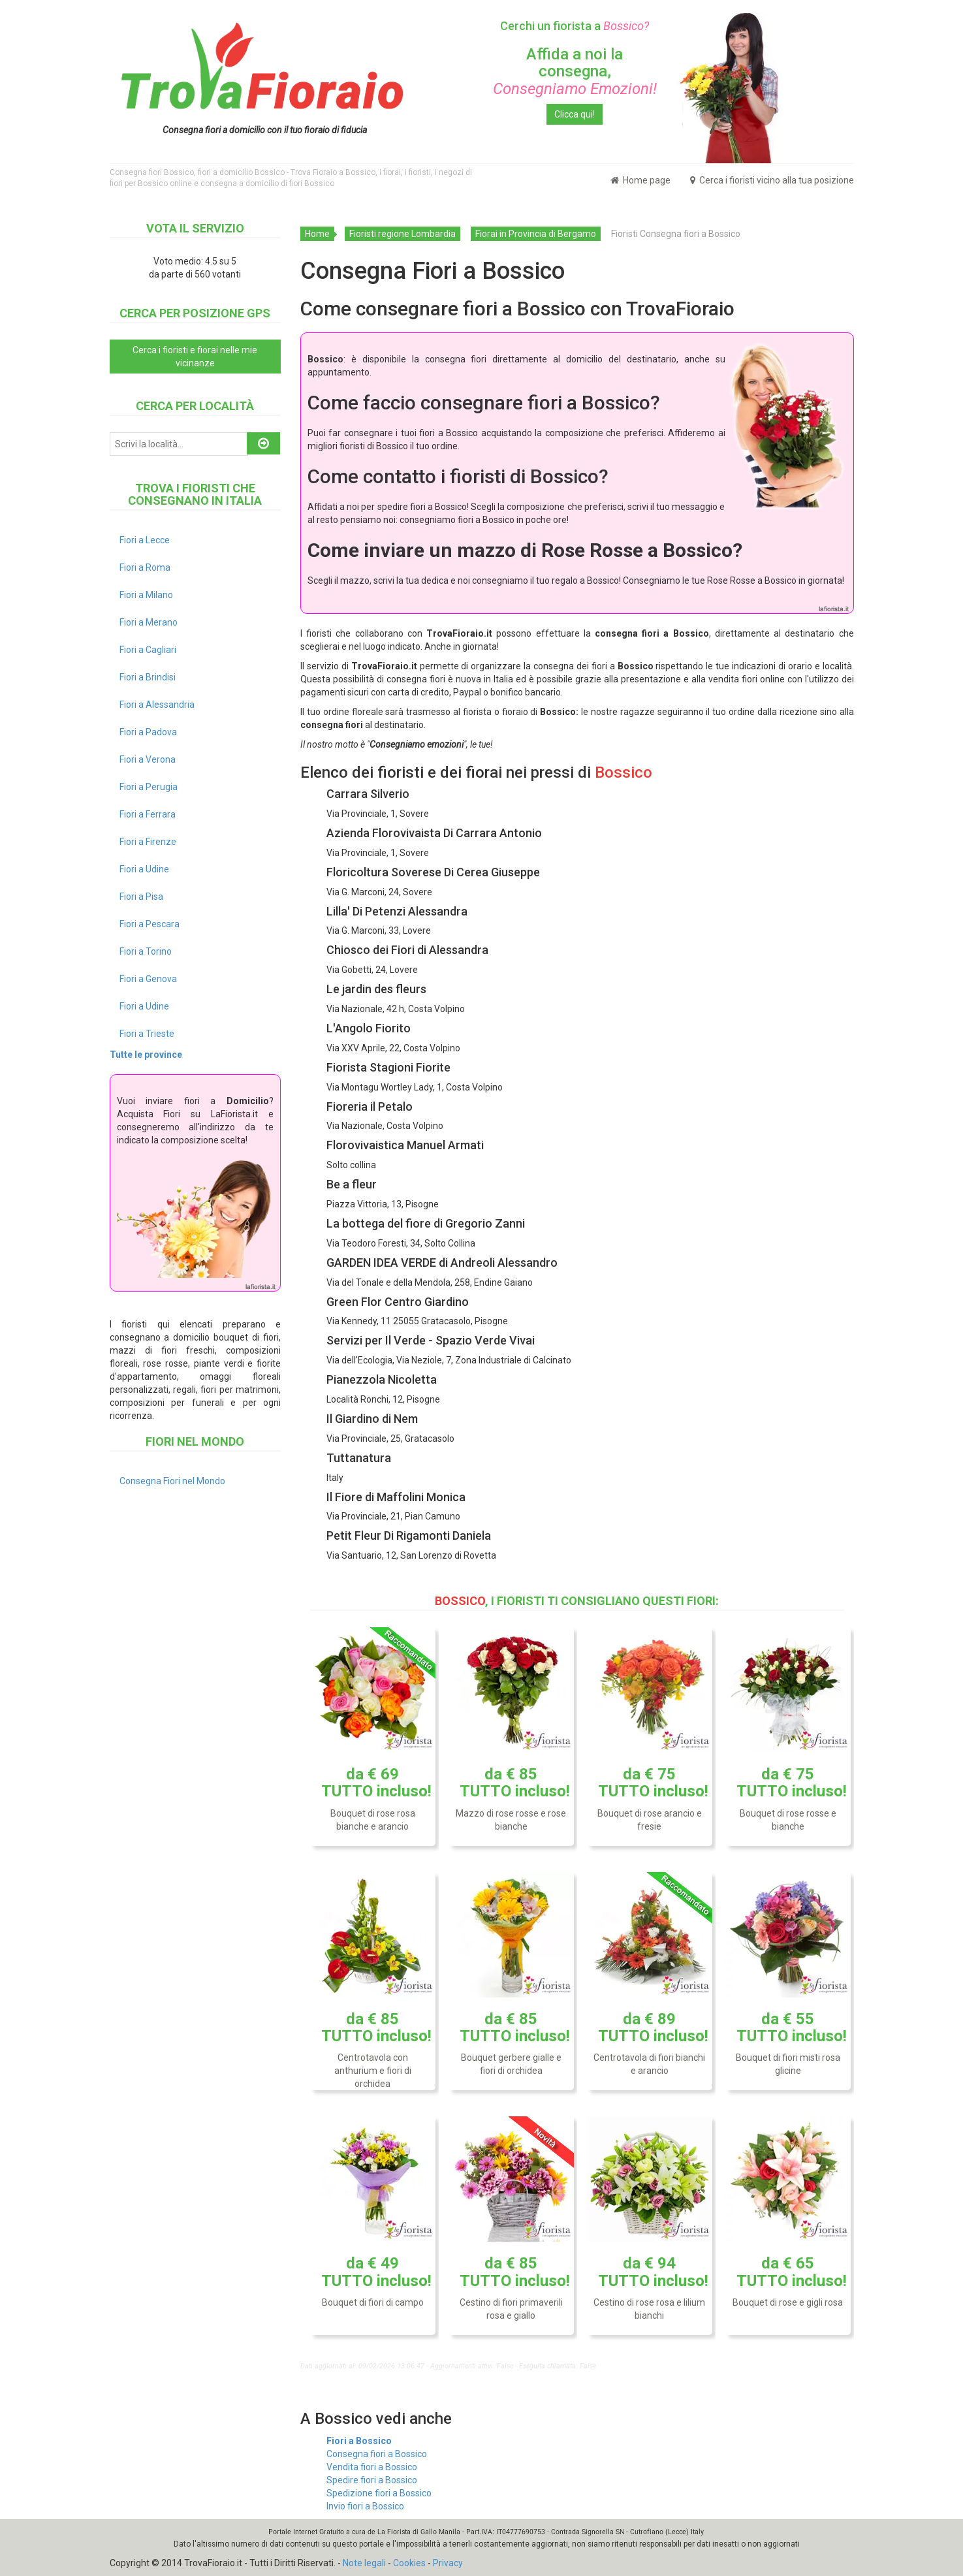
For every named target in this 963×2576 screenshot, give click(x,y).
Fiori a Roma (144, 567)
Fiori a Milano (146, 595)
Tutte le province (146, 1054)
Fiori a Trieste (146, 1033)
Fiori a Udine (144, 869)
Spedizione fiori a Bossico (379, 2493)
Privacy (448, 2563)
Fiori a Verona (147, 759)
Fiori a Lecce (144, 540)
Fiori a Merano (148, 622)
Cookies (409, 2563)
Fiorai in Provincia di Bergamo (535, 234)
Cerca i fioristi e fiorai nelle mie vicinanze (195, 356)
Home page (640, 180)
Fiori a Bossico (359, 2441)
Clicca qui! (574, 114)
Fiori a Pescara (149, 924)
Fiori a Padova (148, 732)
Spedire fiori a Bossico (371, 2480)
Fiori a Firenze (147, 841)
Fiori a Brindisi (147, 677)
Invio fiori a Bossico (365, 2506)
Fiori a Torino (145, 951)
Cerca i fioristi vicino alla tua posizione (772, 180)
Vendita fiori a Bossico (371, 2467)
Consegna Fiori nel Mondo (172, 1481)
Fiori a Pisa (141, 896)
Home (317, 234)
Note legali (364, 2563)
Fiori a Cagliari (147, 649)
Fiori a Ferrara (147, 814)
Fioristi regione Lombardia (402, 234)
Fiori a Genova (148, 979)
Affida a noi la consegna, (575, 71)
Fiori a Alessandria (157, 704)
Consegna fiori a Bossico (376, 2454)
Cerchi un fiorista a (574, 26)
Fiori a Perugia (148, 787)
